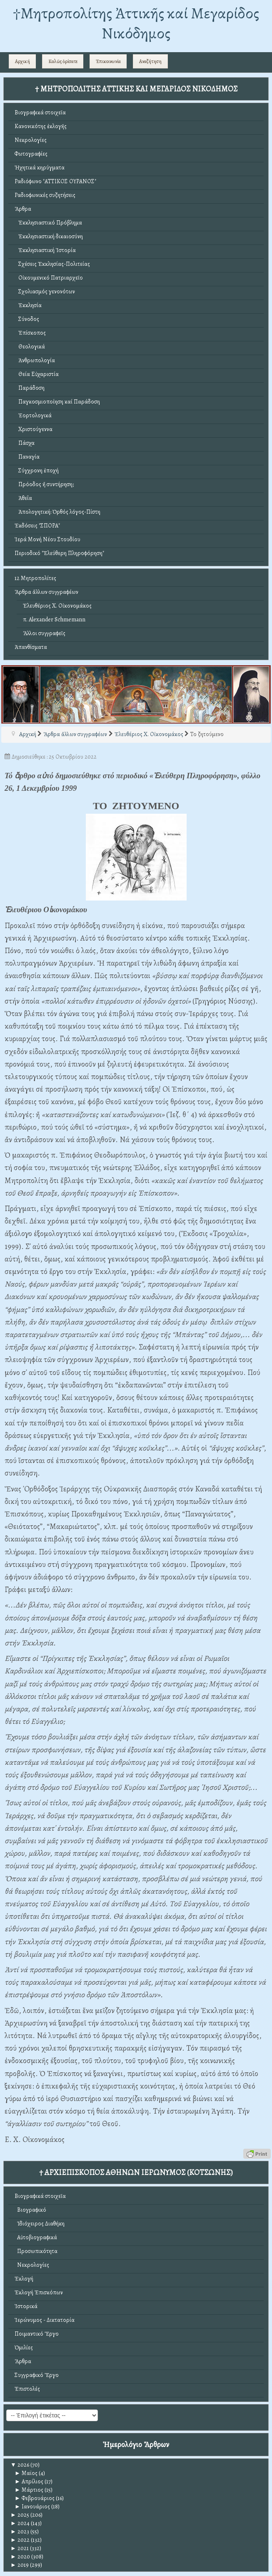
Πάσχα (25, 443)
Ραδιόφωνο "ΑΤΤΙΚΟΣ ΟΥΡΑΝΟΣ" (55, 181)
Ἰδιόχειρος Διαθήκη (40, 2224)
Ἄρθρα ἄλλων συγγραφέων (46, 592)
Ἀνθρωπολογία (35, 360)
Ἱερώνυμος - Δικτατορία (45, 2320)
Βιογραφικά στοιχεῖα (40, 112)
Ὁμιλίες (24, 2347)
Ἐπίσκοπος (30, 333)
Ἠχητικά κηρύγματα (40, 168)
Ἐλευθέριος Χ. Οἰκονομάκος (57, 606)
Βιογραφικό (30, 2210)
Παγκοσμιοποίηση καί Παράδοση (57, 402)
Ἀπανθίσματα (31, 647)
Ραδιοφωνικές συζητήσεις (45, 195)
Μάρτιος (29, 2490)
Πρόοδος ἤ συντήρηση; (44, 484)
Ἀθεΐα (23, 498)
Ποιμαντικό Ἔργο (37, 2334)
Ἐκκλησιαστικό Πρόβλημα (48, 223)
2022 (20, 2540)
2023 (19, 2532)
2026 (19, 2465)
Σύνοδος (27, 319)
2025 (19, 2515)
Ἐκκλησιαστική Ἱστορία (45, 250)
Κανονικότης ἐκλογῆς (41, 126)
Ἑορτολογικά (33, 415)
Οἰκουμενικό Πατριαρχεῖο (49, 278)
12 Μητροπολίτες (35, 578)
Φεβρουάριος (35, 2498)
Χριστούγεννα (33, 429)
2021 (19, 2548)
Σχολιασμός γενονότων (45, 291)
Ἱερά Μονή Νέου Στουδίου (47, 539)
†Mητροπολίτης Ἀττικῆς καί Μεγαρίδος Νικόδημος (136, 23)
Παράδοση (30, 388)
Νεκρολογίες (31, 140)
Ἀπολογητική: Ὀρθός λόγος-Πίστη (57, 512)
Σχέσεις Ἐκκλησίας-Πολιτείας (52, 264)
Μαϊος (26, 2473)
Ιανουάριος (32, 2506)
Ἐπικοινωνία (108, 61)
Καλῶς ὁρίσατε (62, 61)
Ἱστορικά (26, 2306)
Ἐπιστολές (27, 2389)
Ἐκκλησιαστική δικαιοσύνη (49, 236)
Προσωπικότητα (36, 2251)
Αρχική (22, 61)
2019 (19, 2565)
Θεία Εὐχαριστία (37, 374)
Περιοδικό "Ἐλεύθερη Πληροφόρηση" (59, 553)
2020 (20, 2557)
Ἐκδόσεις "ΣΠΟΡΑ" (37, 526)
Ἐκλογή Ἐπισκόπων (39, 2292)
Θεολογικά (30, 347)
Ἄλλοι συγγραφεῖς (44, 633)
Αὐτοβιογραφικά (36, 2237)
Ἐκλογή (24, 2279)
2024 (20, 2523)
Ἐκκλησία (28, 305)
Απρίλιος (29, 2481)
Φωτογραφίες (31, 154)
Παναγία (27, 457)
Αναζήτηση (150, 61)
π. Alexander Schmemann (54, 619)
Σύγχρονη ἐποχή (37, 470)
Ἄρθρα (23, 209)
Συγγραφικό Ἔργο (37, 2375)
